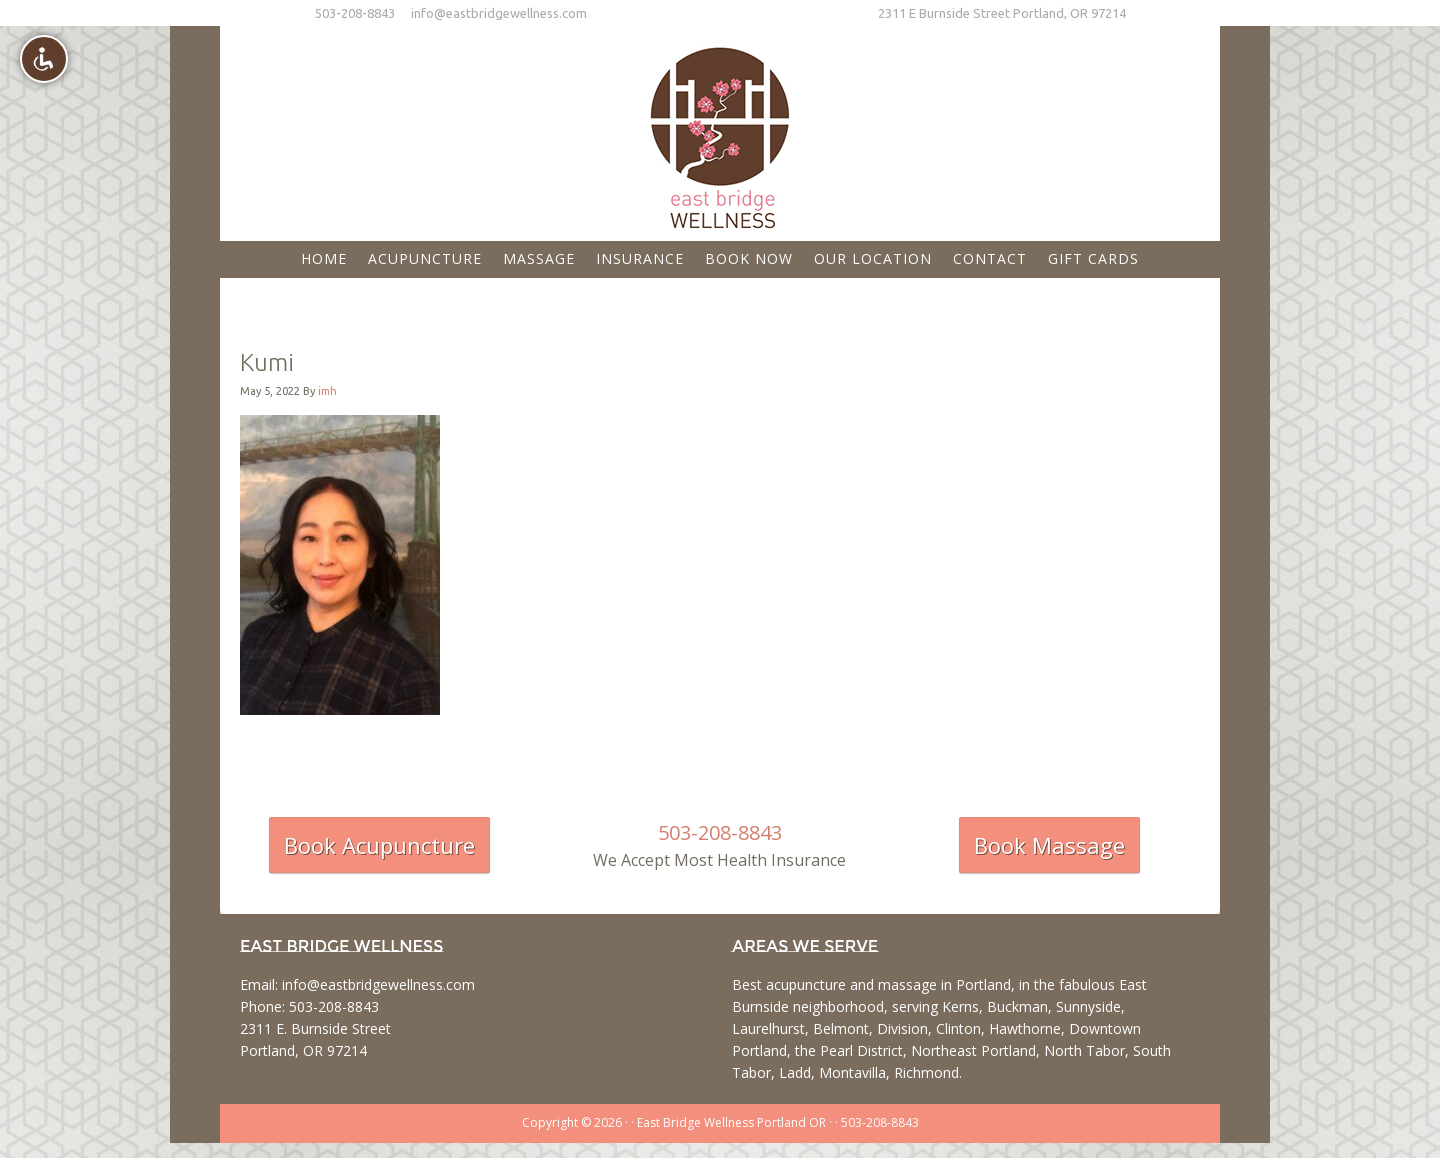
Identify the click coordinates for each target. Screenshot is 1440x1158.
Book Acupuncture (379, 845)
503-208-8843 (355, 13)
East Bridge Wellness (720, 131)
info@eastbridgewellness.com (499, 13)
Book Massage (1049, 845)
